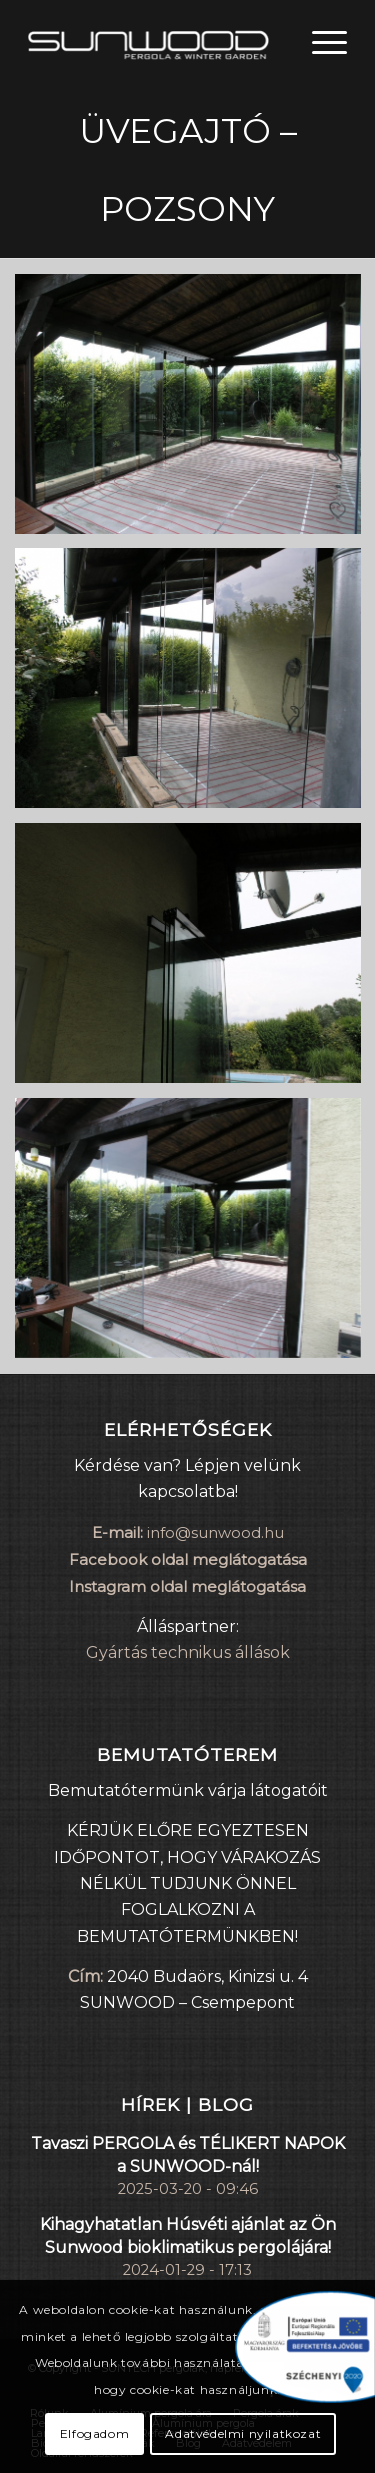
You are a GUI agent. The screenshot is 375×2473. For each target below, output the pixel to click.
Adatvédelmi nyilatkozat (243, 2433)
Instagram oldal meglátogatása (187, 1586)
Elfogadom (94, 2433)
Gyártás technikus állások (188, 1652)
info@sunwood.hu (215, 1532)
